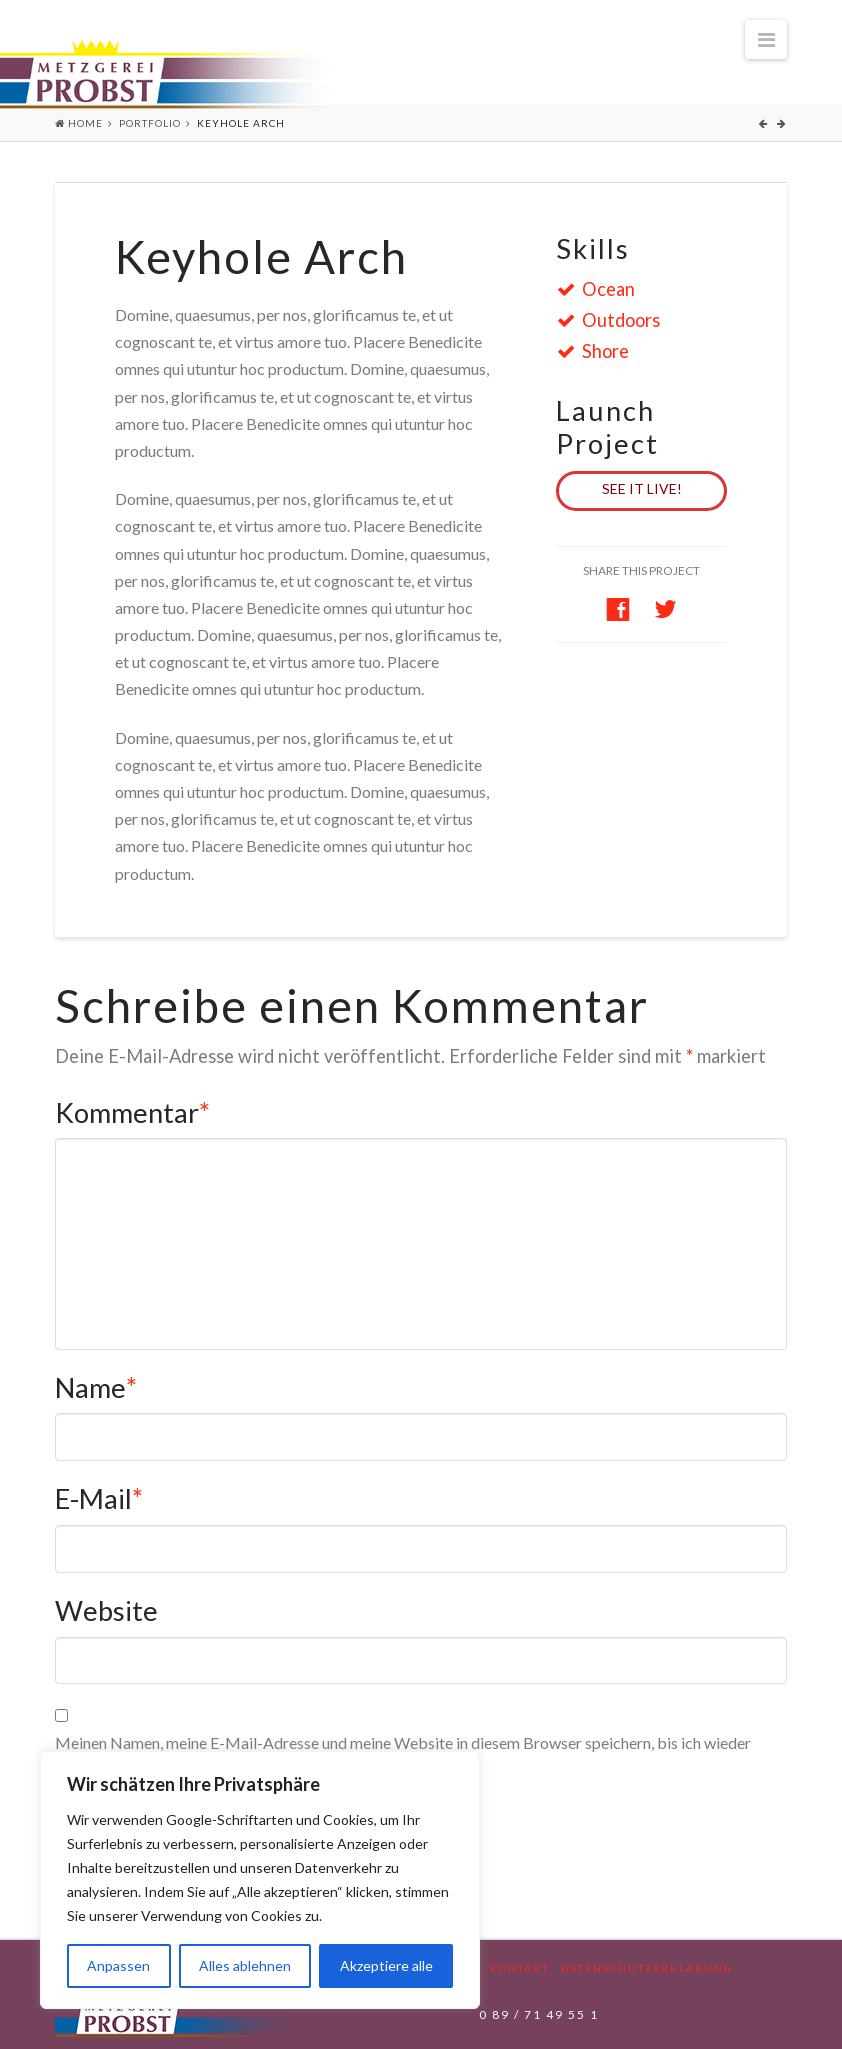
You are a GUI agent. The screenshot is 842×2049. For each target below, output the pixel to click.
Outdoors (613, 320)
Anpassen (118, 1965)
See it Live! (642, 488)
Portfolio (150, 123)
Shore (597, 351)
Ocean (600, 289)
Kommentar (132, 1112)
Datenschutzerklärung (647, 1968)
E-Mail (99, 1498)
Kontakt (519, 1968)
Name (96, 1387)
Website (106, 1610)
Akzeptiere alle (386, 1965)
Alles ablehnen (245, 1965)
